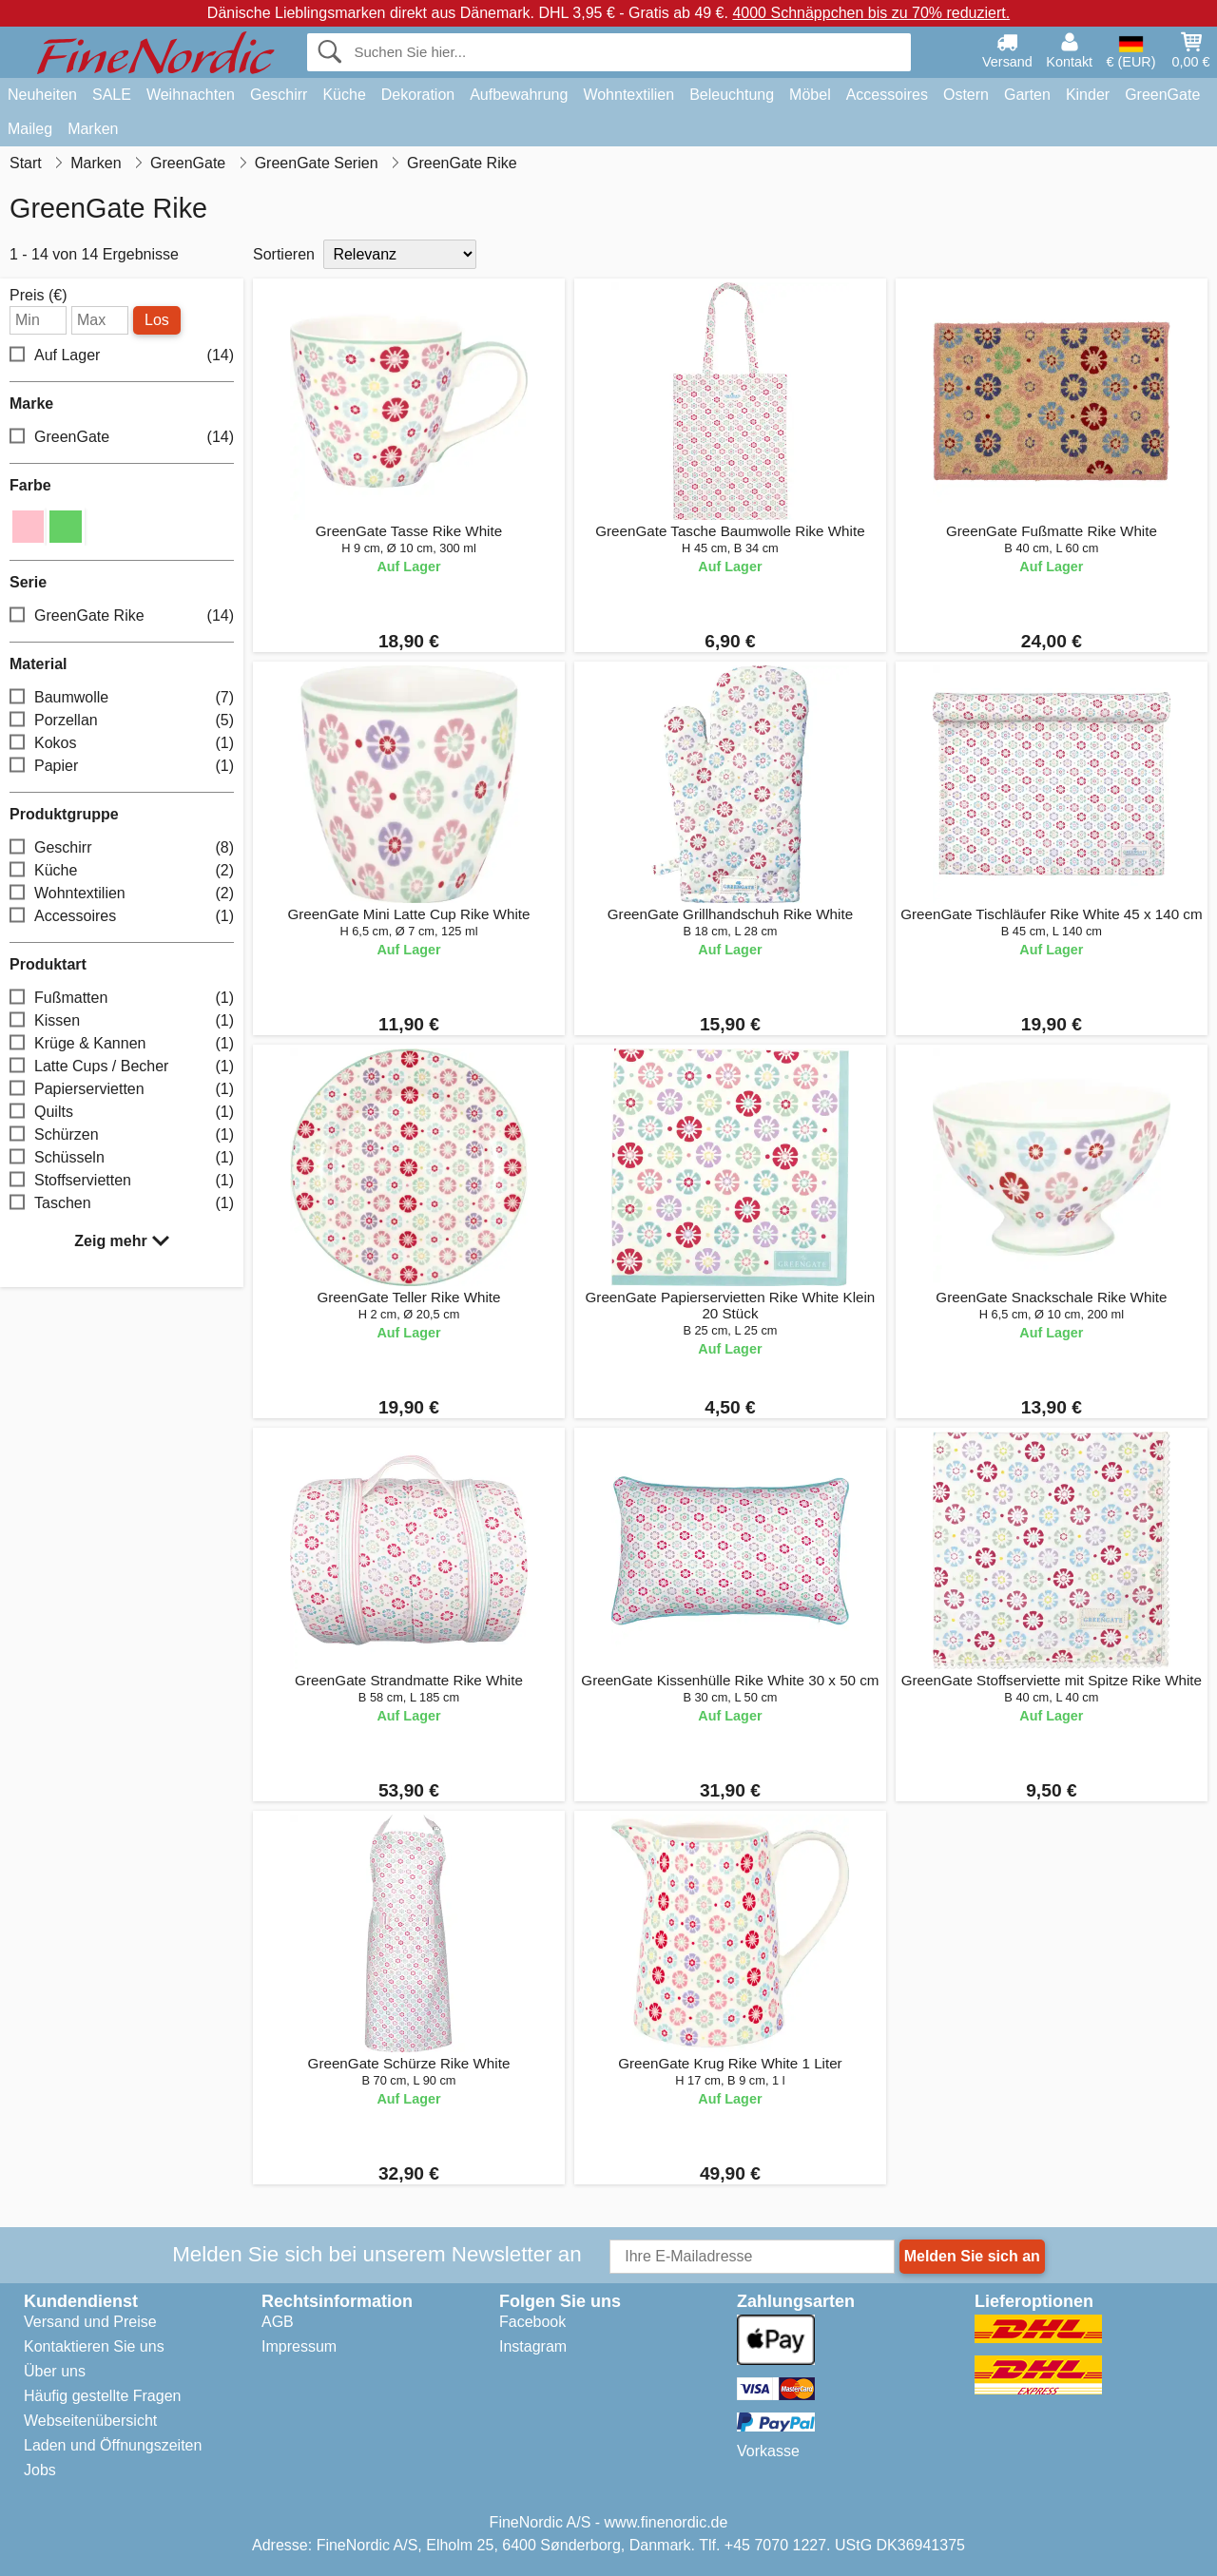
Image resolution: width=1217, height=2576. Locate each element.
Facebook (532, 2322)
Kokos (122, 743)
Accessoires (887, 95)
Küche (343, 95)
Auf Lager (122, 356)
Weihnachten (190, 95)
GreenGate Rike (122, 615)
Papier (122, 766)
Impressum (299, 2346)
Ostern (966, 95)
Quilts (122, 1112)
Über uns (55, 2371)
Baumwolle (122, 697)
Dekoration (417, 95)
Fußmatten (122, 998)
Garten (1027, 95)
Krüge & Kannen (122, 1043)
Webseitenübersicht (90, 2421)
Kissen (122, 1020)
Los (157, 320)
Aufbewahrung (519, 95)
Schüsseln (122, 1157)
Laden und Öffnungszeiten (113, 2445)
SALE (111, 95)
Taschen (122, 1203)
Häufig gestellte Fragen (102, 2396)
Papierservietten (122, 1089)
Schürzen (122, 1134)
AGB (277, 2322)
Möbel (810, 95)
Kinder (1088, 95)
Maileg (30, 129)
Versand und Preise (90, 2322)
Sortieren (284, 254)
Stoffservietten (122, 1180)
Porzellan (122, 720)
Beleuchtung (731, 95)
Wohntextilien (628, 95)
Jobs (40, 2470)
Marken (93, 129)
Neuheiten (42, 95)
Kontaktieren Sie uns (94, 2346)
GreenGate (1162, 95)
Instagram (533, 2346)
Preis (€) (38, 295)
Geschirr (278, 95)
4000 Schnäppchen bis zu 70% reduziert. (871, 13)
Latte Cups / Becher (122, 1066)
